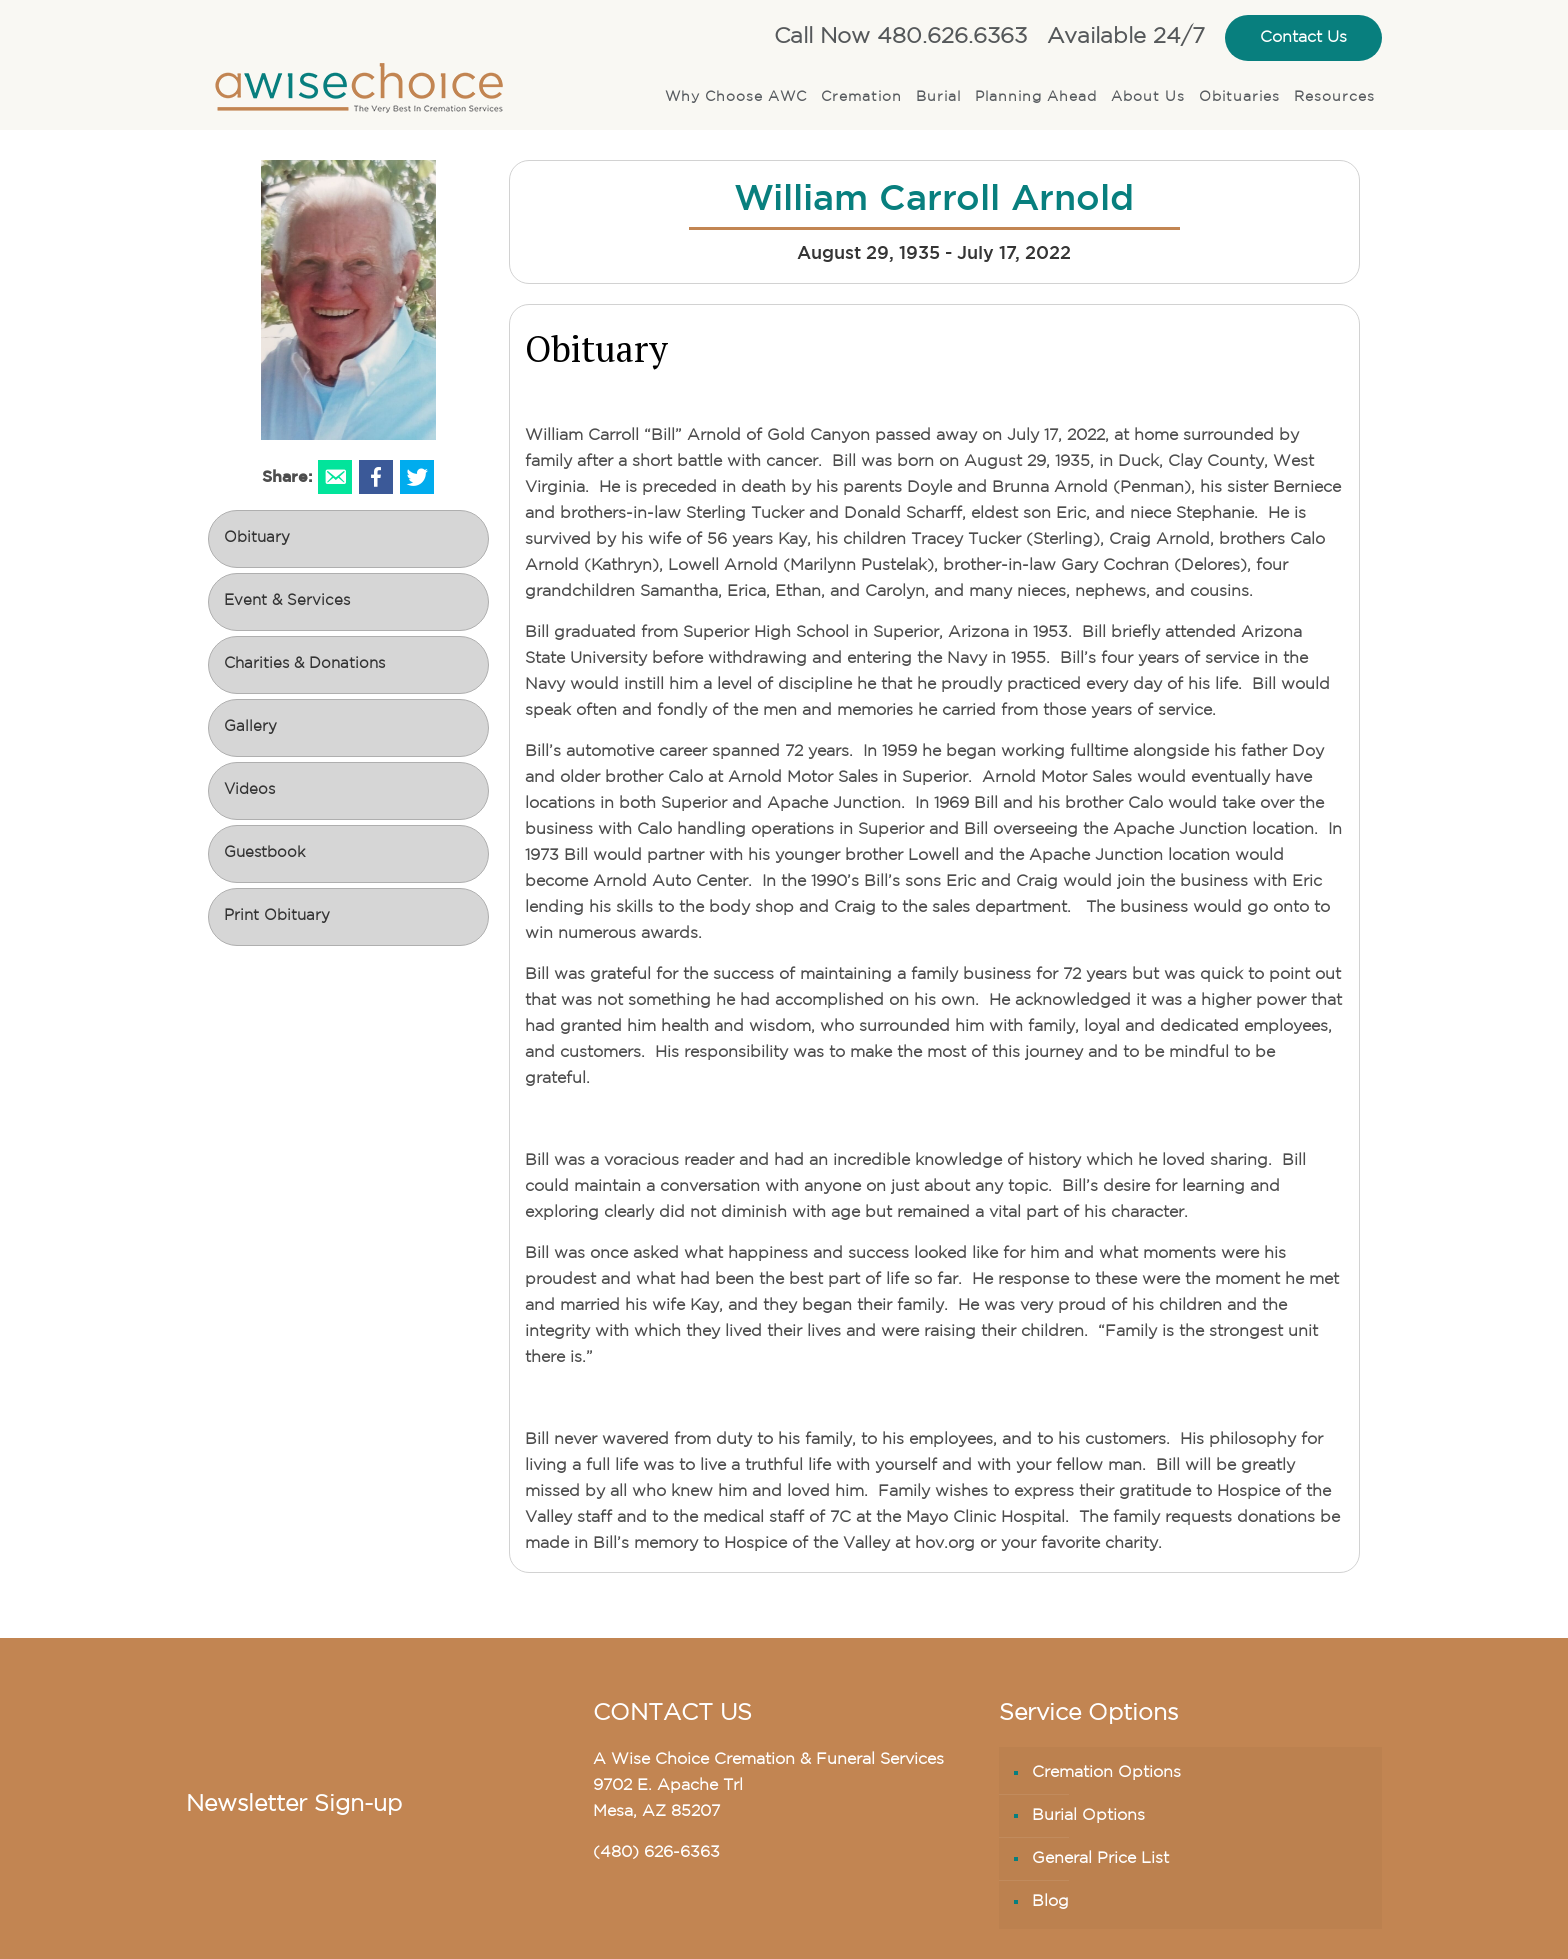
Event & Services (287, 601)
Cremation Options (1106, 1773)
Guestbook (264, 853)
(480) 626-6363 (656, 1853)
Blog (1050, 1902)
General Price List (1100, 1859)
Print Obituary (277, 916)
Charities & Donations (304, 664)
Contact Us (1303, 38)
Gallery (250, 727)
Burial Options (1088, 1816)
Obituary (257, 538)
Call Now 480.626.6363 (900, 37)
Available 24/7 (1126, 37)
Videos (249, 790)
